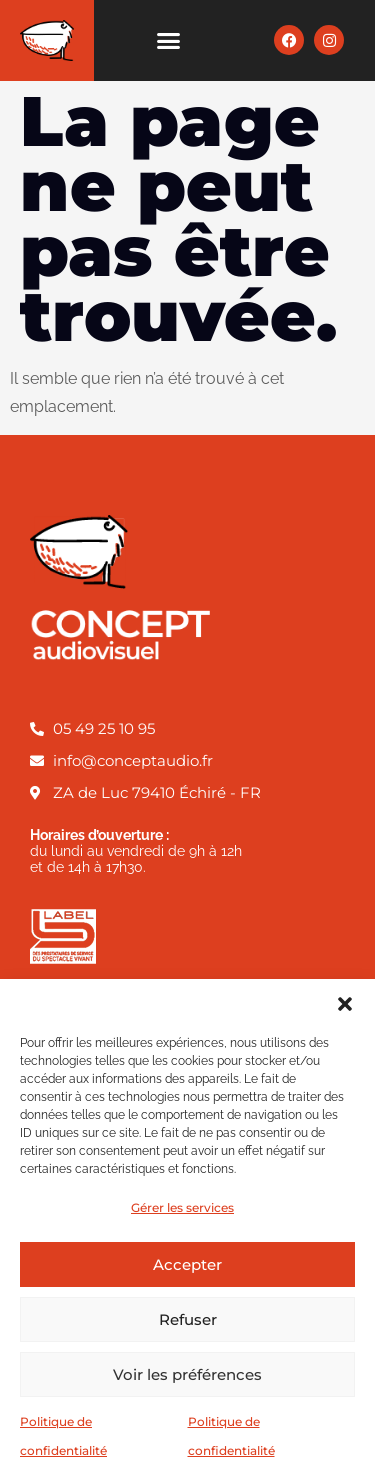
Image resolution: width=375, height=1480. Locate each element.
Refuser (188, 1319)
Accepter (187, 1264)
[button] (345, 1004)
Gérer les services (182, 1207)
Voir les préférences (187, 1374)
